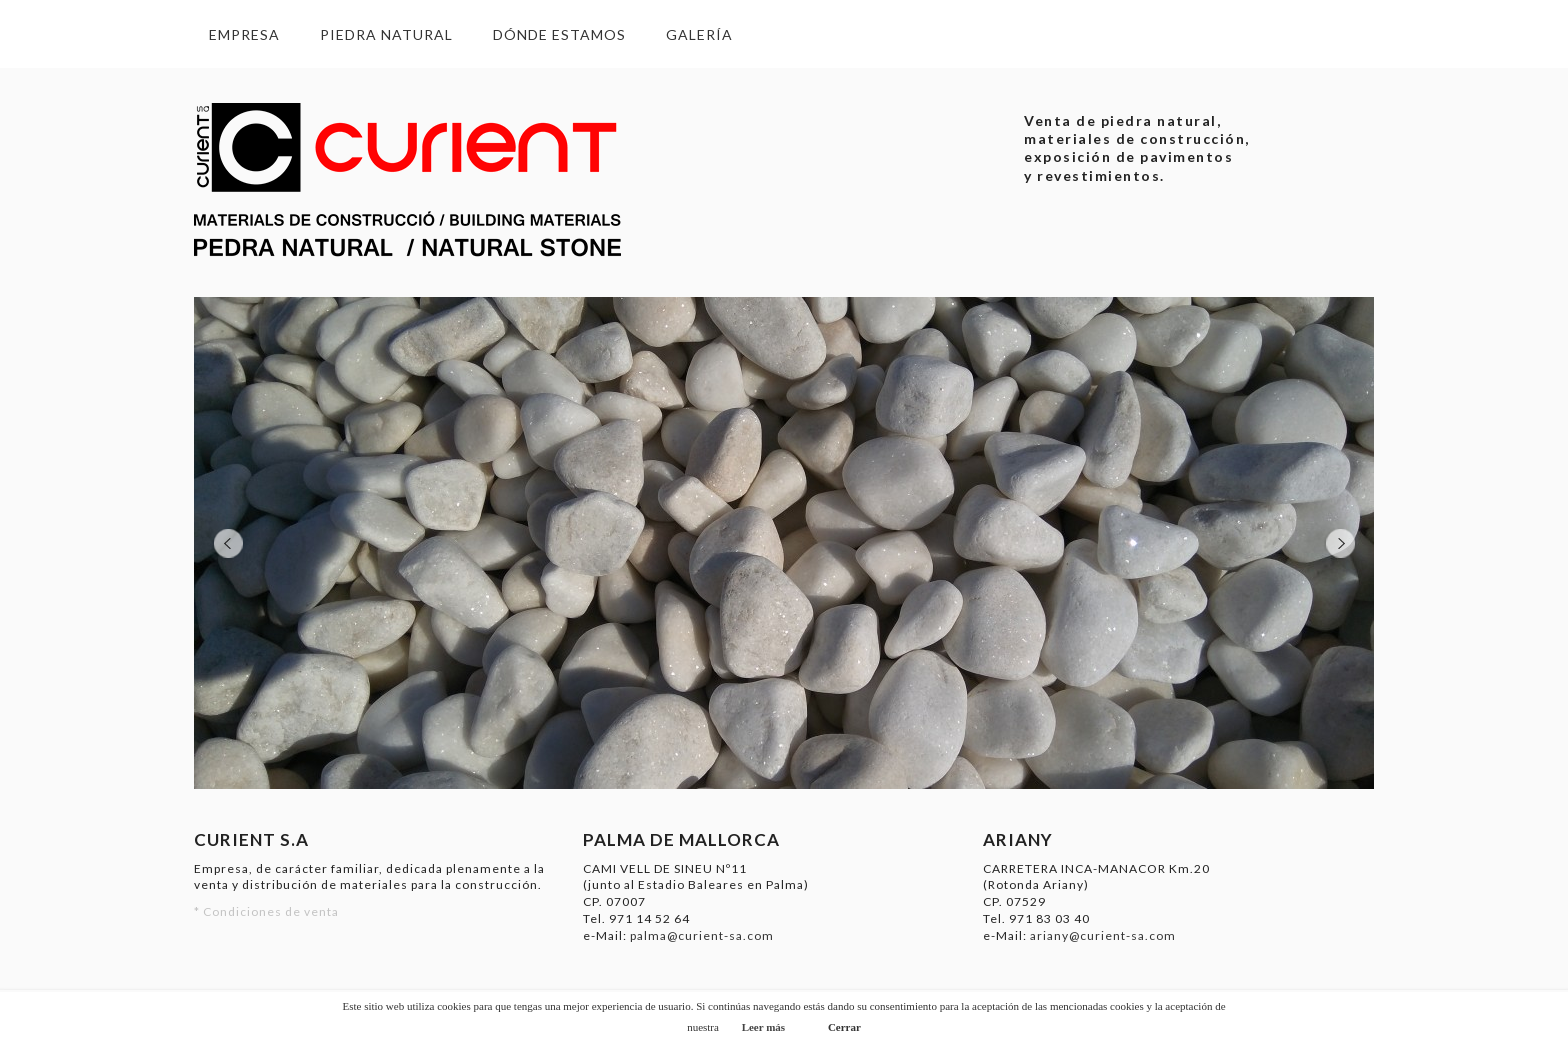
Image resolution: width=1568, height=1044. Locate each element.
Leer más (763, 1027)
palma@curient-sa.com (702, 935)
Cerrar (844, 1027)
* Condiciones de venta (266, 911)
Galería (699, 34)
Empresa (244, 34)
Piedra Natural (386, 34)
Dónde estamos (559, 34)
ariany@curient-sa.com (1103, 935)
